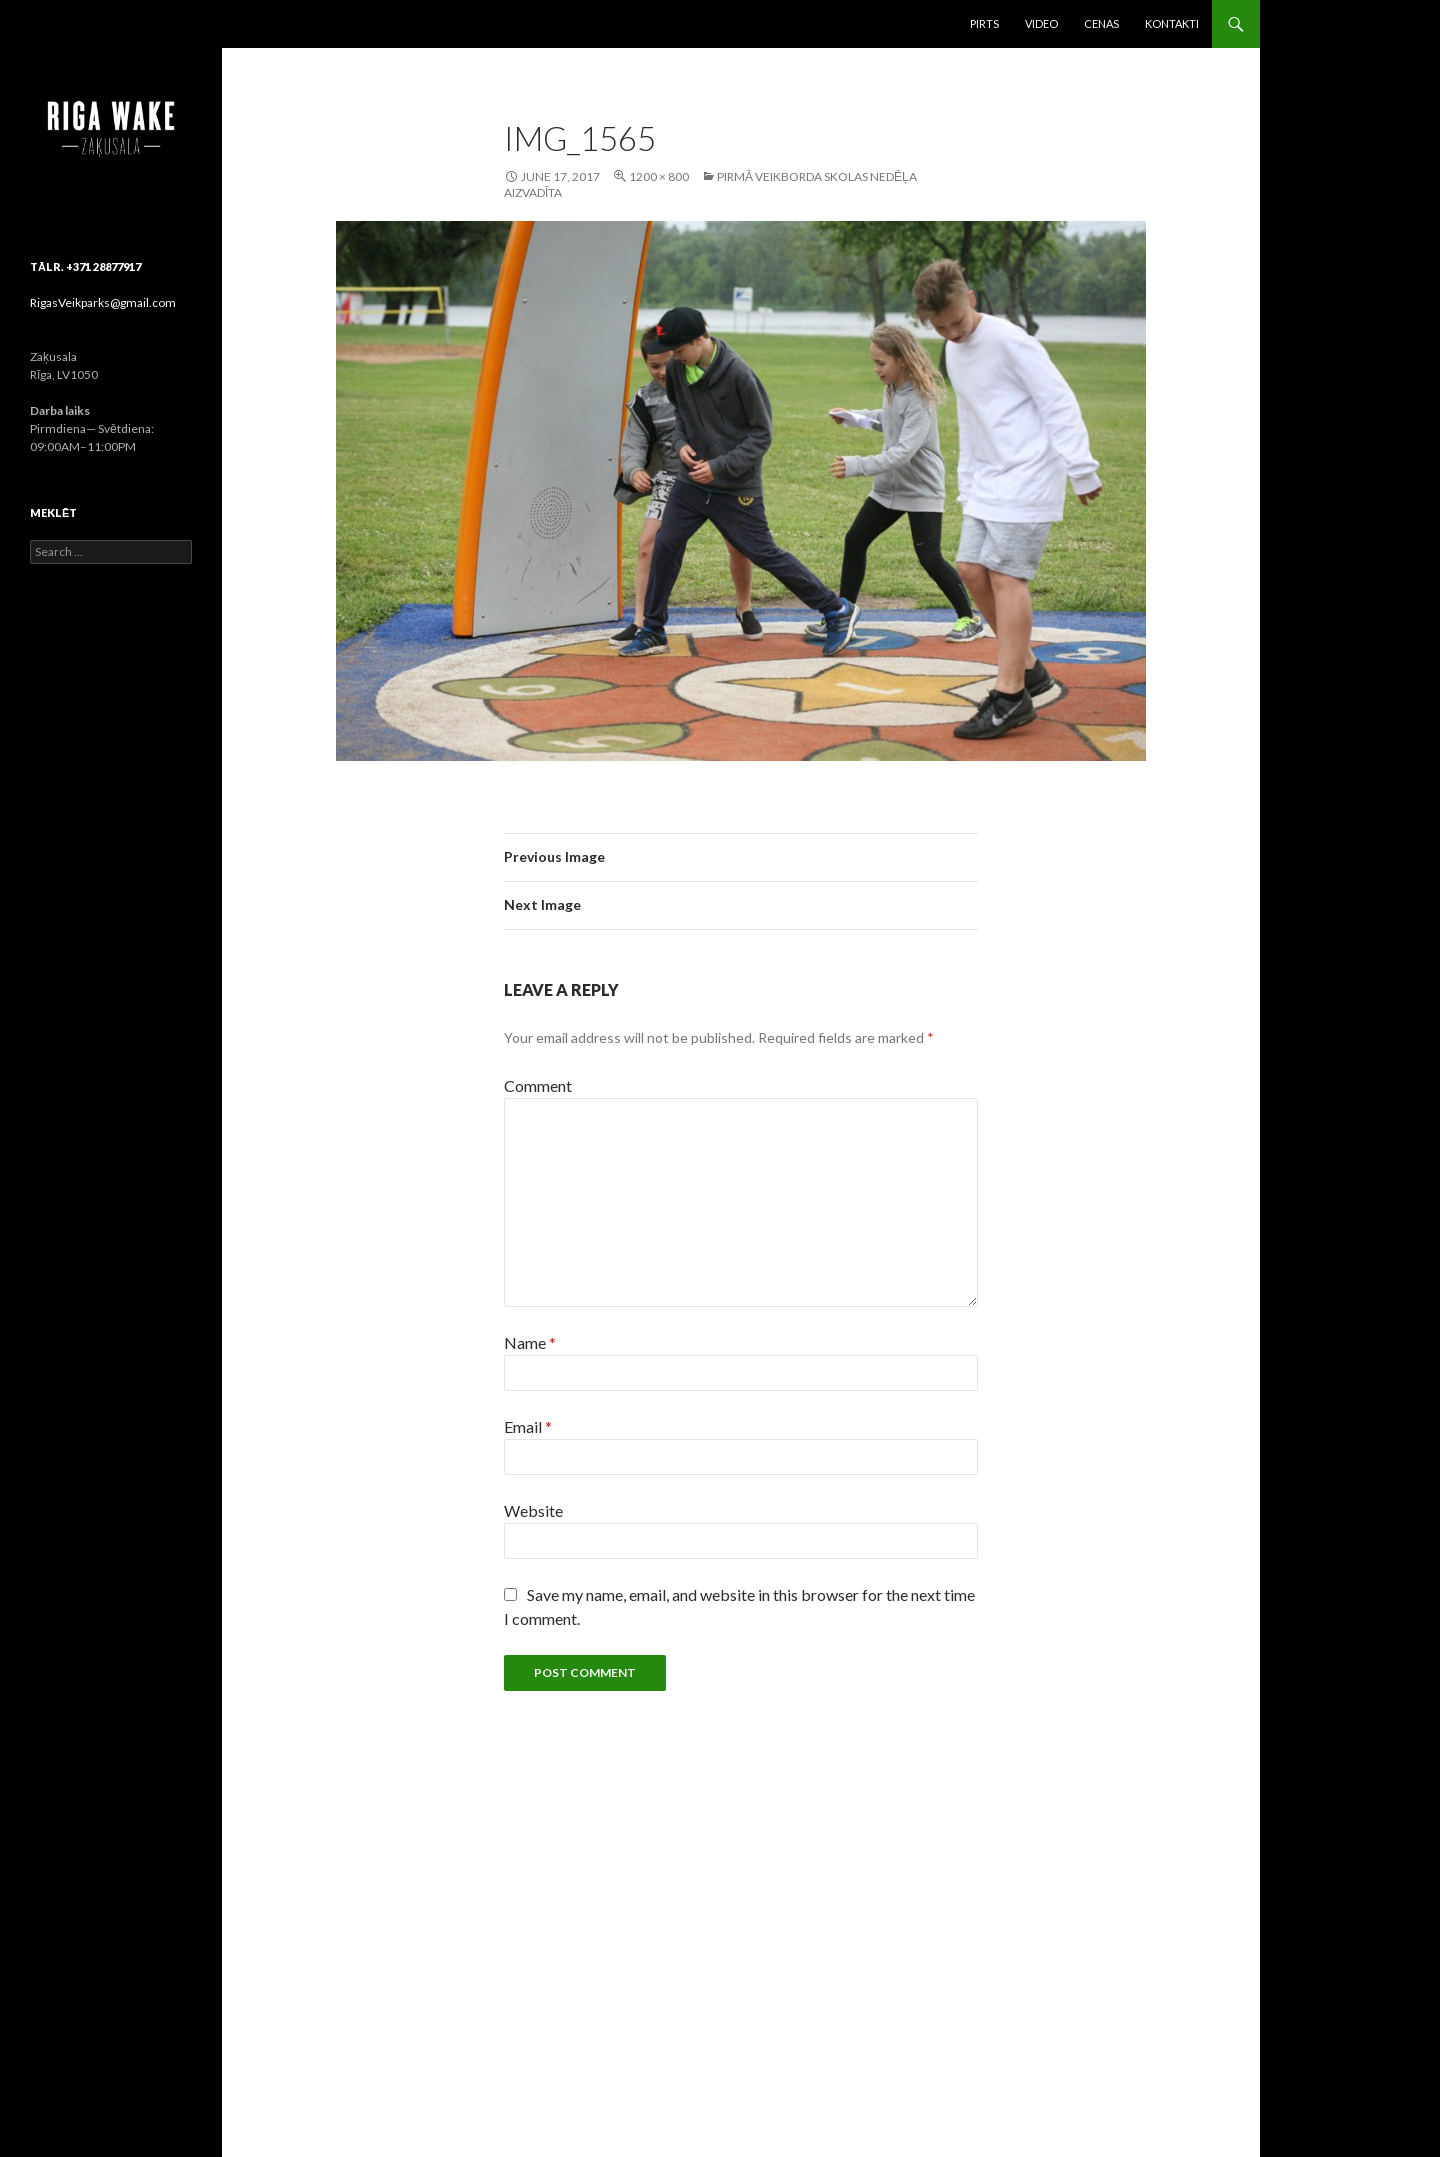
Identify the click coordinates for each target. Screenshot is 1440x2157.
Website (533, 1510)
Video (1041, 23)
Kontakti (1172, 23)
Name (530, 1342)
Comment (538, 1085)
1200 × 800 (659, 176)
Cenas (1101, 23)
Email (528, 1426)
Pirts (984, 23)
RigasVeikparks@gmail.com (103, 302)
